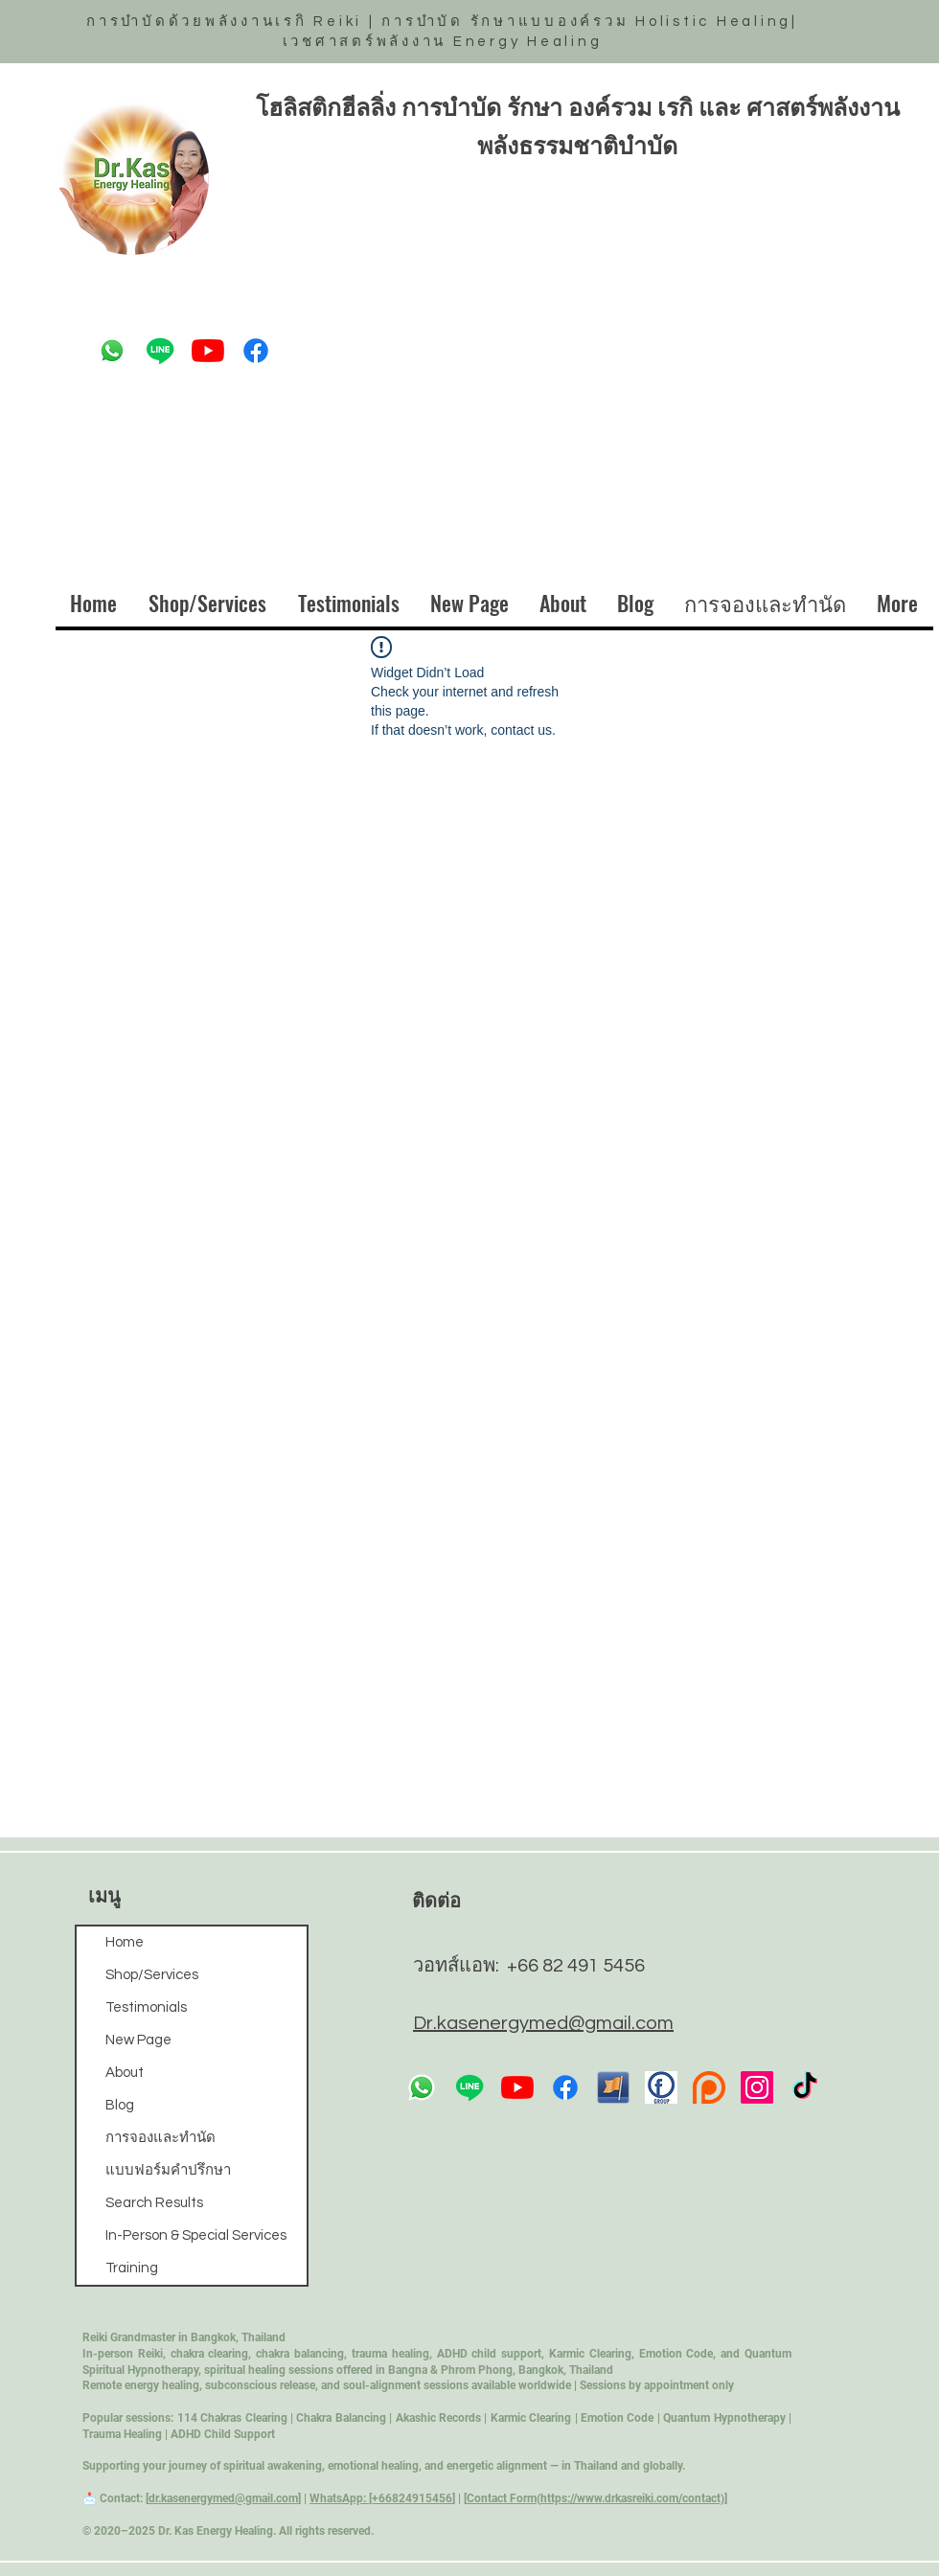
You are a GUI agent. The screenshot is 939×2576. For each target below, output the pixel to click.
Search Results (154, 2203)
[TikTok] (805, 2087)
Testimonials (146, 2007)
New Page (138, 2040)
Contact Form (502, 2498)
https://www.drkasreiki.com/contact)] (633, 2498)
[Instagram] (757, 2087)
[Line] (160, 350)
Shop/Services (151, 1975)
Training (131, 2268)
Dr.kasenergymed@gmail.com (543, 2023)
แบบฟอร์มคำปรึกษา (168, 2170)
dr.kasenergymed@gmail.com (223, 2498)
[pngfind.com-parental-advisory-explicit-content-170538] (709, 2087)
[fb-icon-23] (661, 2087)
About (124, 2072)
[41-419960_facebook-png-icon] (613, 2087)
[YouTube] (208, 350)
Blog (119, 2105)
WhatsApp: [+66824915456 (380, 2498)
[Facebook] (256, 350)
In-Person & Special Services (195, 2235)
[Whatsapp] (112, 350)
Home (124, 1942)
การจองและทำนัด (160, 2138)
